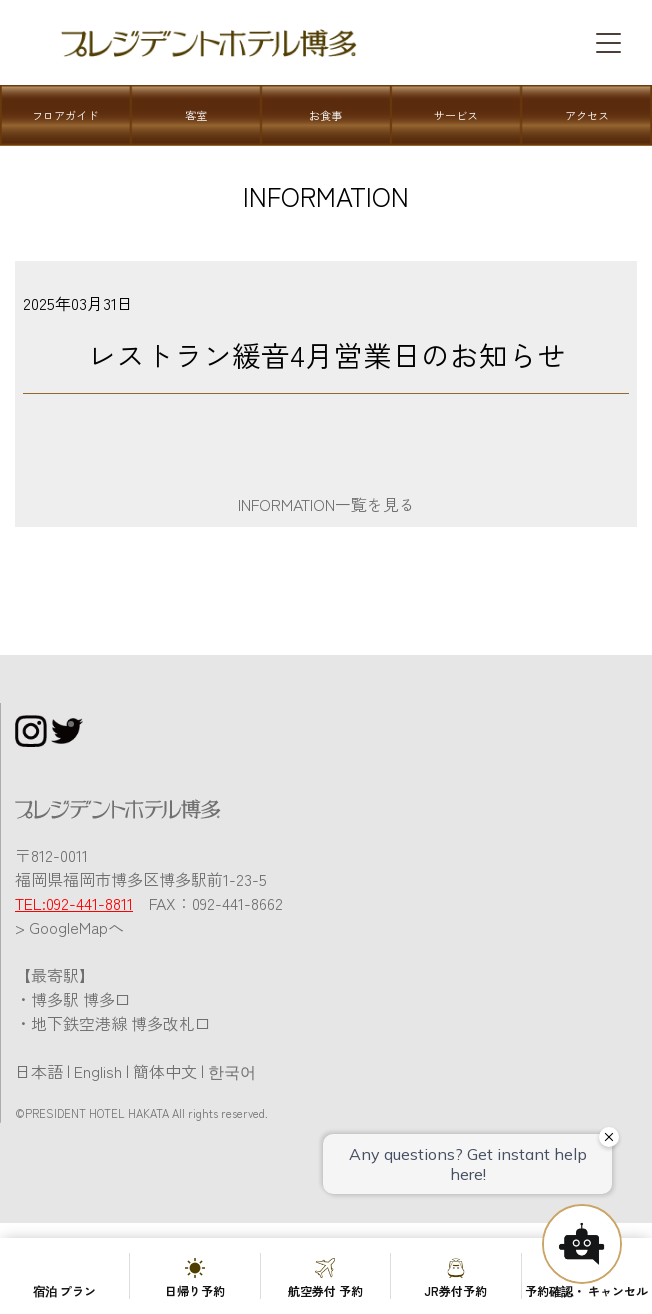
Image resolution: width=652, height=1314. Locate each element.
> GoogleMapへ (69, 927)
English (98, 1071)
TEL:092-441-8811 (74, 903)
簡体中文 (165, 1071)
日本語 (39, 1071)
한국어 (232, 1071)
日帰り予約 (195, 1290)
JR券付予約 (455, 1290)
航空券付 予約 (325, 1290)
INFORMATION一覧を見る (326, 504)
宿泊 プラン (64, 1290)
